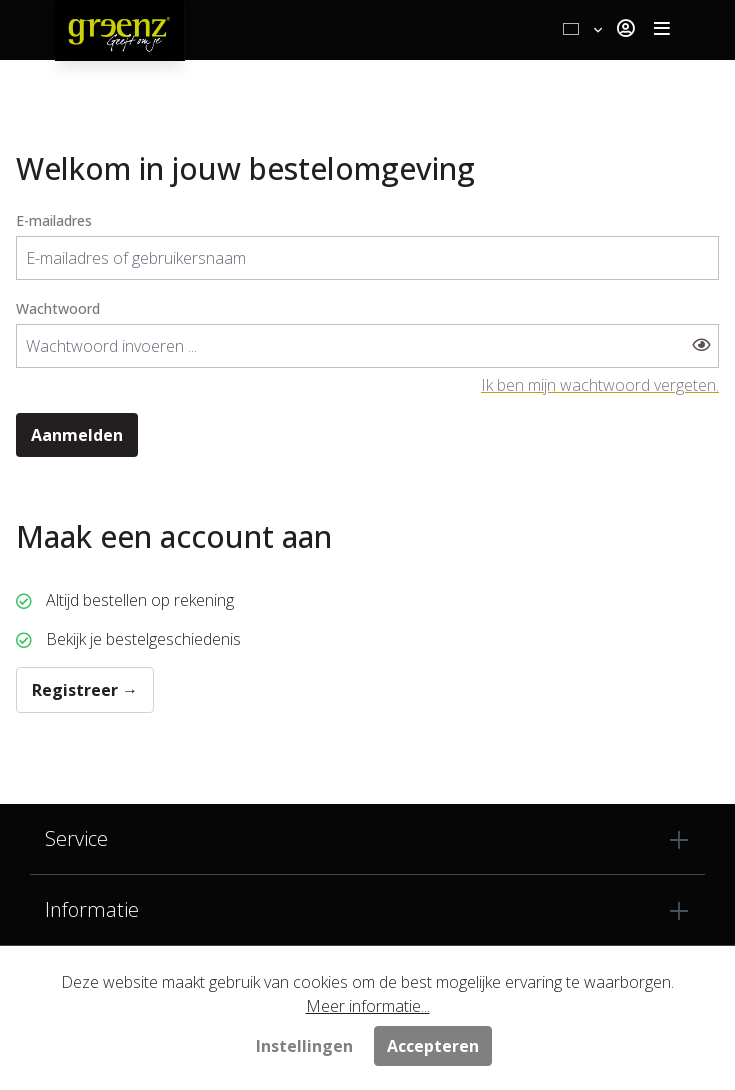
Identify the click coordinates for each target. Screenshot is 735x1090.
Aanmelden (77, 435)
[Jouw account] (625, 30)
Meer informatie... (368, 1006)
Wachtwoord (58, 308)
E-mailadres (54, 220)
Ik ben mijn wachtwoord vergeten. (600, 385)
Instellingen (304, 1046)
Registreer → (85, 690)
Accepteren (433, 1046)
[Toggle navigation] (662, 30)
